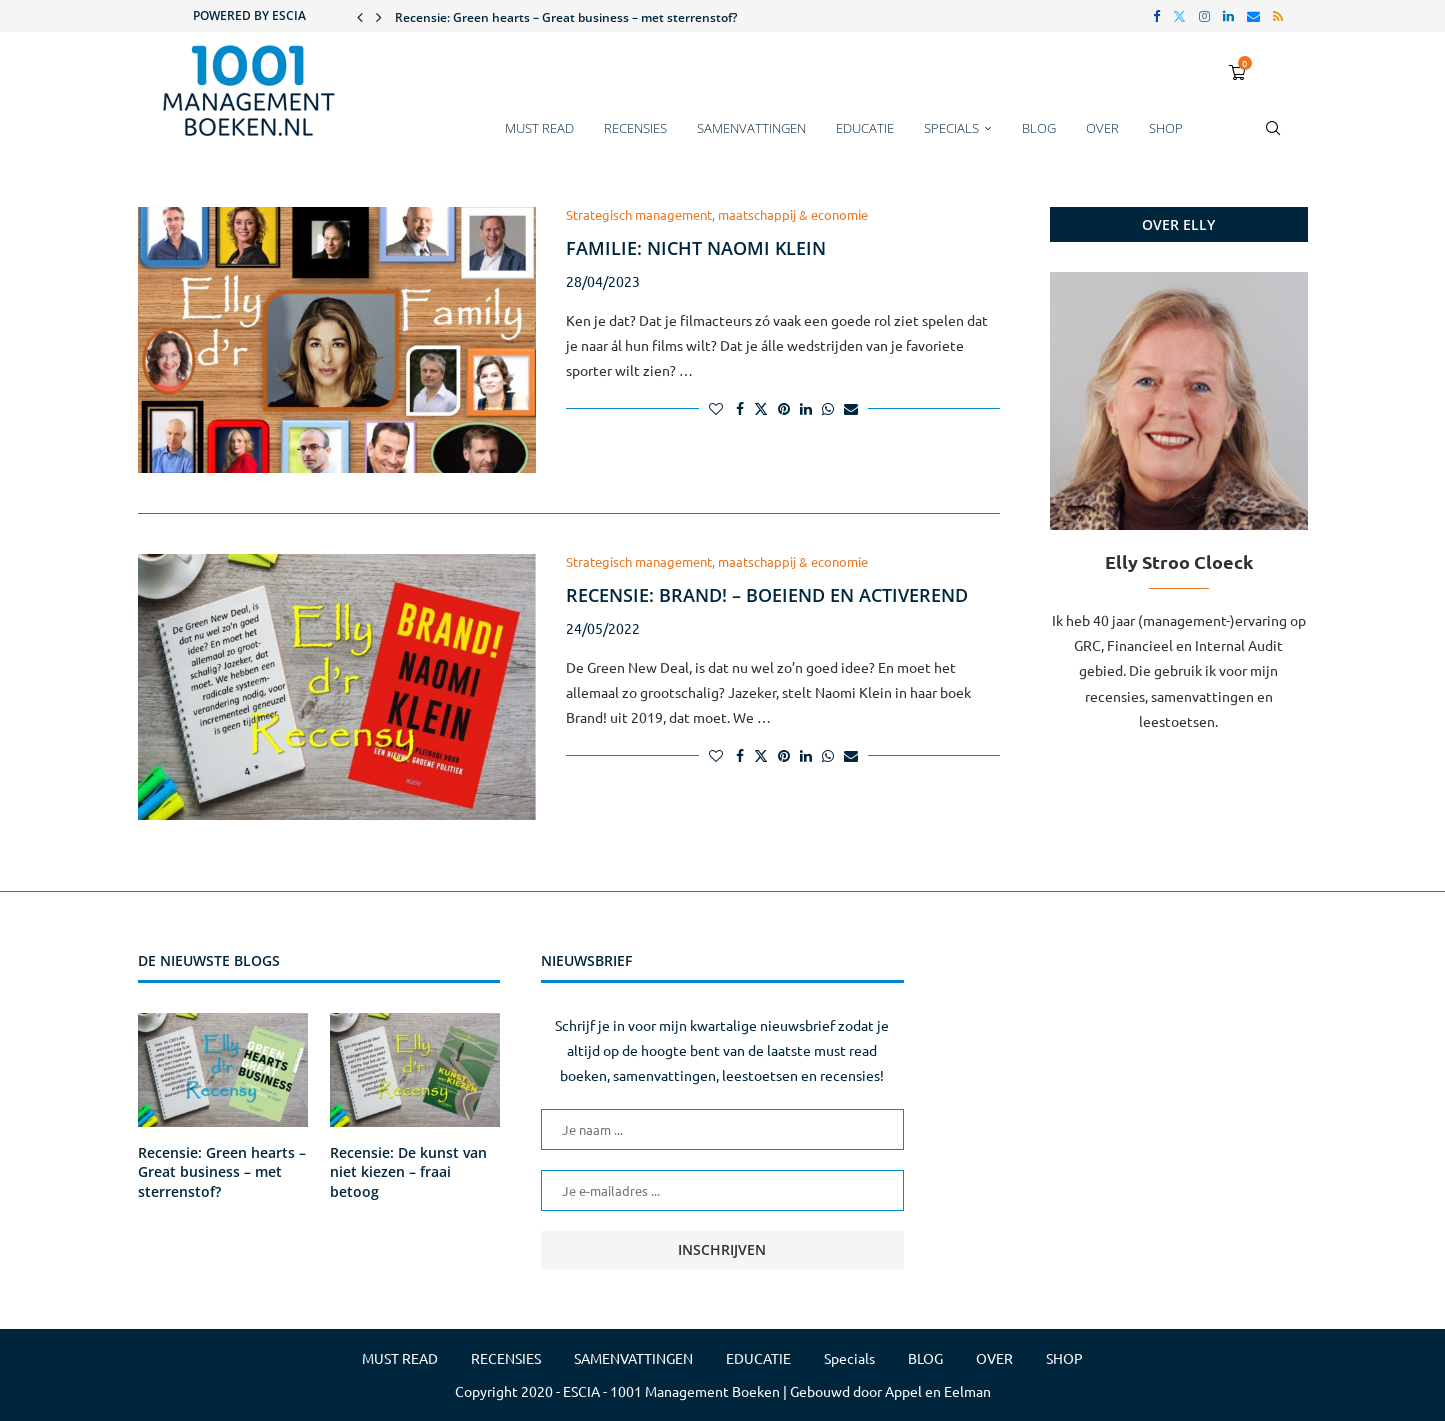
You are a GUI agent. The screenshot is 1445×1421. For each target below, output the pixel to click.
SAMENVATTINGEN (751, 128)
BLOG (1039, 128)
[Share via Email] (851, 408)
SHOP (1166, 128)
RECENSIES (635, 128)
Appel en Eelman (938, 1391)
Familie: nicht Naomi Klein (696, 248)
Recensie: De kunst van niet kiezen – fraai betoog (408, 1172)
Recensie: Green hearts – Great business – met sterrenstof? (566, 17)
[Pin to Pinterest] (784, 408)
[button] (360, 16)
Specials (951, 128)
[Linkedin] (1228, 16)
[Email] (1253, 16)
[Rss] (1278, 16)
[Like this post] (716, 408)
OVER (1102, 128)
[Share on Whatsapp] (828, 408)
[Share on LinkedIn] (806, 408)
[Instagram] (1204, 16)
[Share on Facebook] (740, 408)
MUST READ (539, 128)
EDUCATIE (865, 128)
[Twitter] (1179, 16)
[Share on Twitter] (761, 408)
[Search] (1273, 138)
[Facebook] (1156, 16)
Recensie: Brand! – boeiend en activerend (767, 595)
